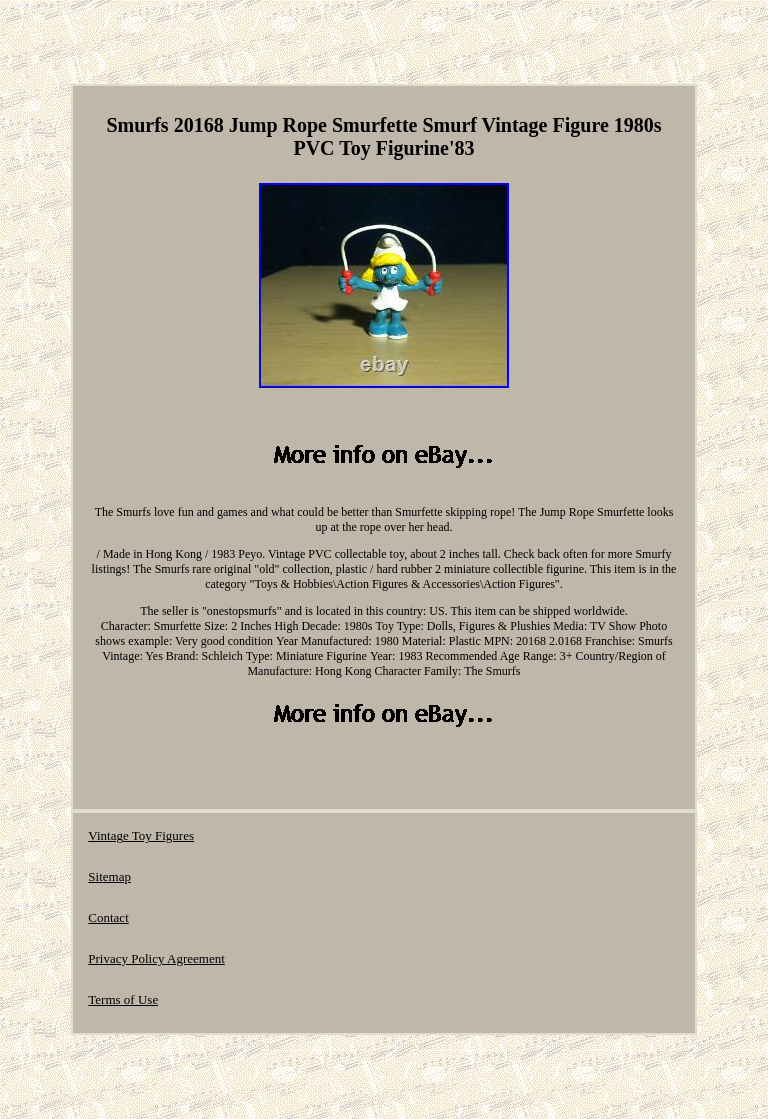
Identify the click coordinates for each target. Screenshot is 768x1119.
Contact (108, 917)
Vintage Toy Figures (141, 835)
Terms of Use (123, 999)
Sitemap (109, 876)
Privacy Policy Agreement (156, 958)
